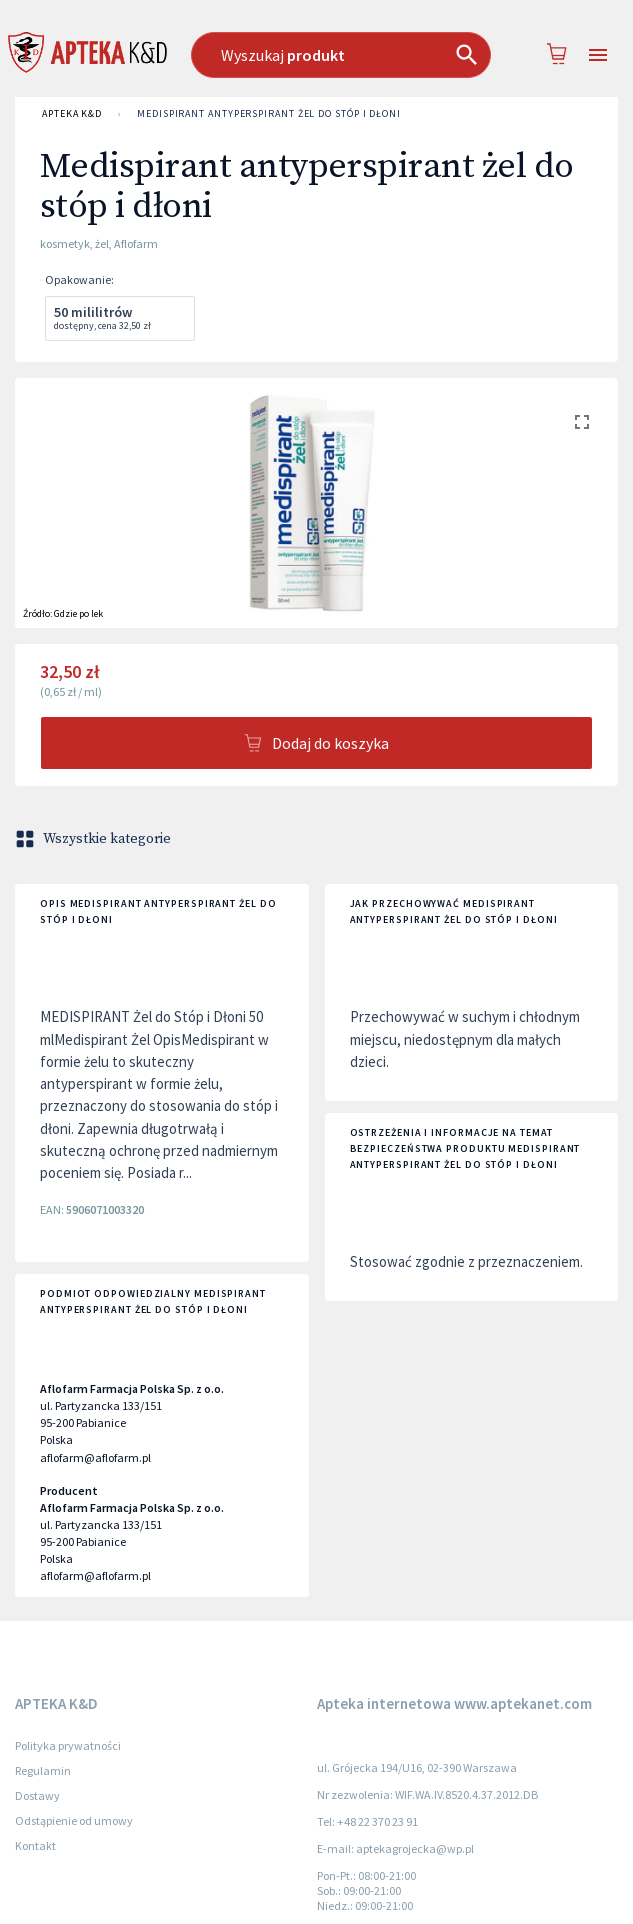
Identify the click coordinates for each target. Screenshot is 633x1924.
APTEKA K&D (72, 114)
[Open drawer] (598, 55)
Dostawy (37, 1795)
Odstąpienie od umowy (74, 1820)
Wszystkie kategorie (95, 839)
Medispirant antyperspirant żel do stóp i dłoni (269, 114)
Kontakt (35, 1845)
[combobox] (341, 55)
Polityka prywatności (68, 1745)
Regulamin (43, 1770)
